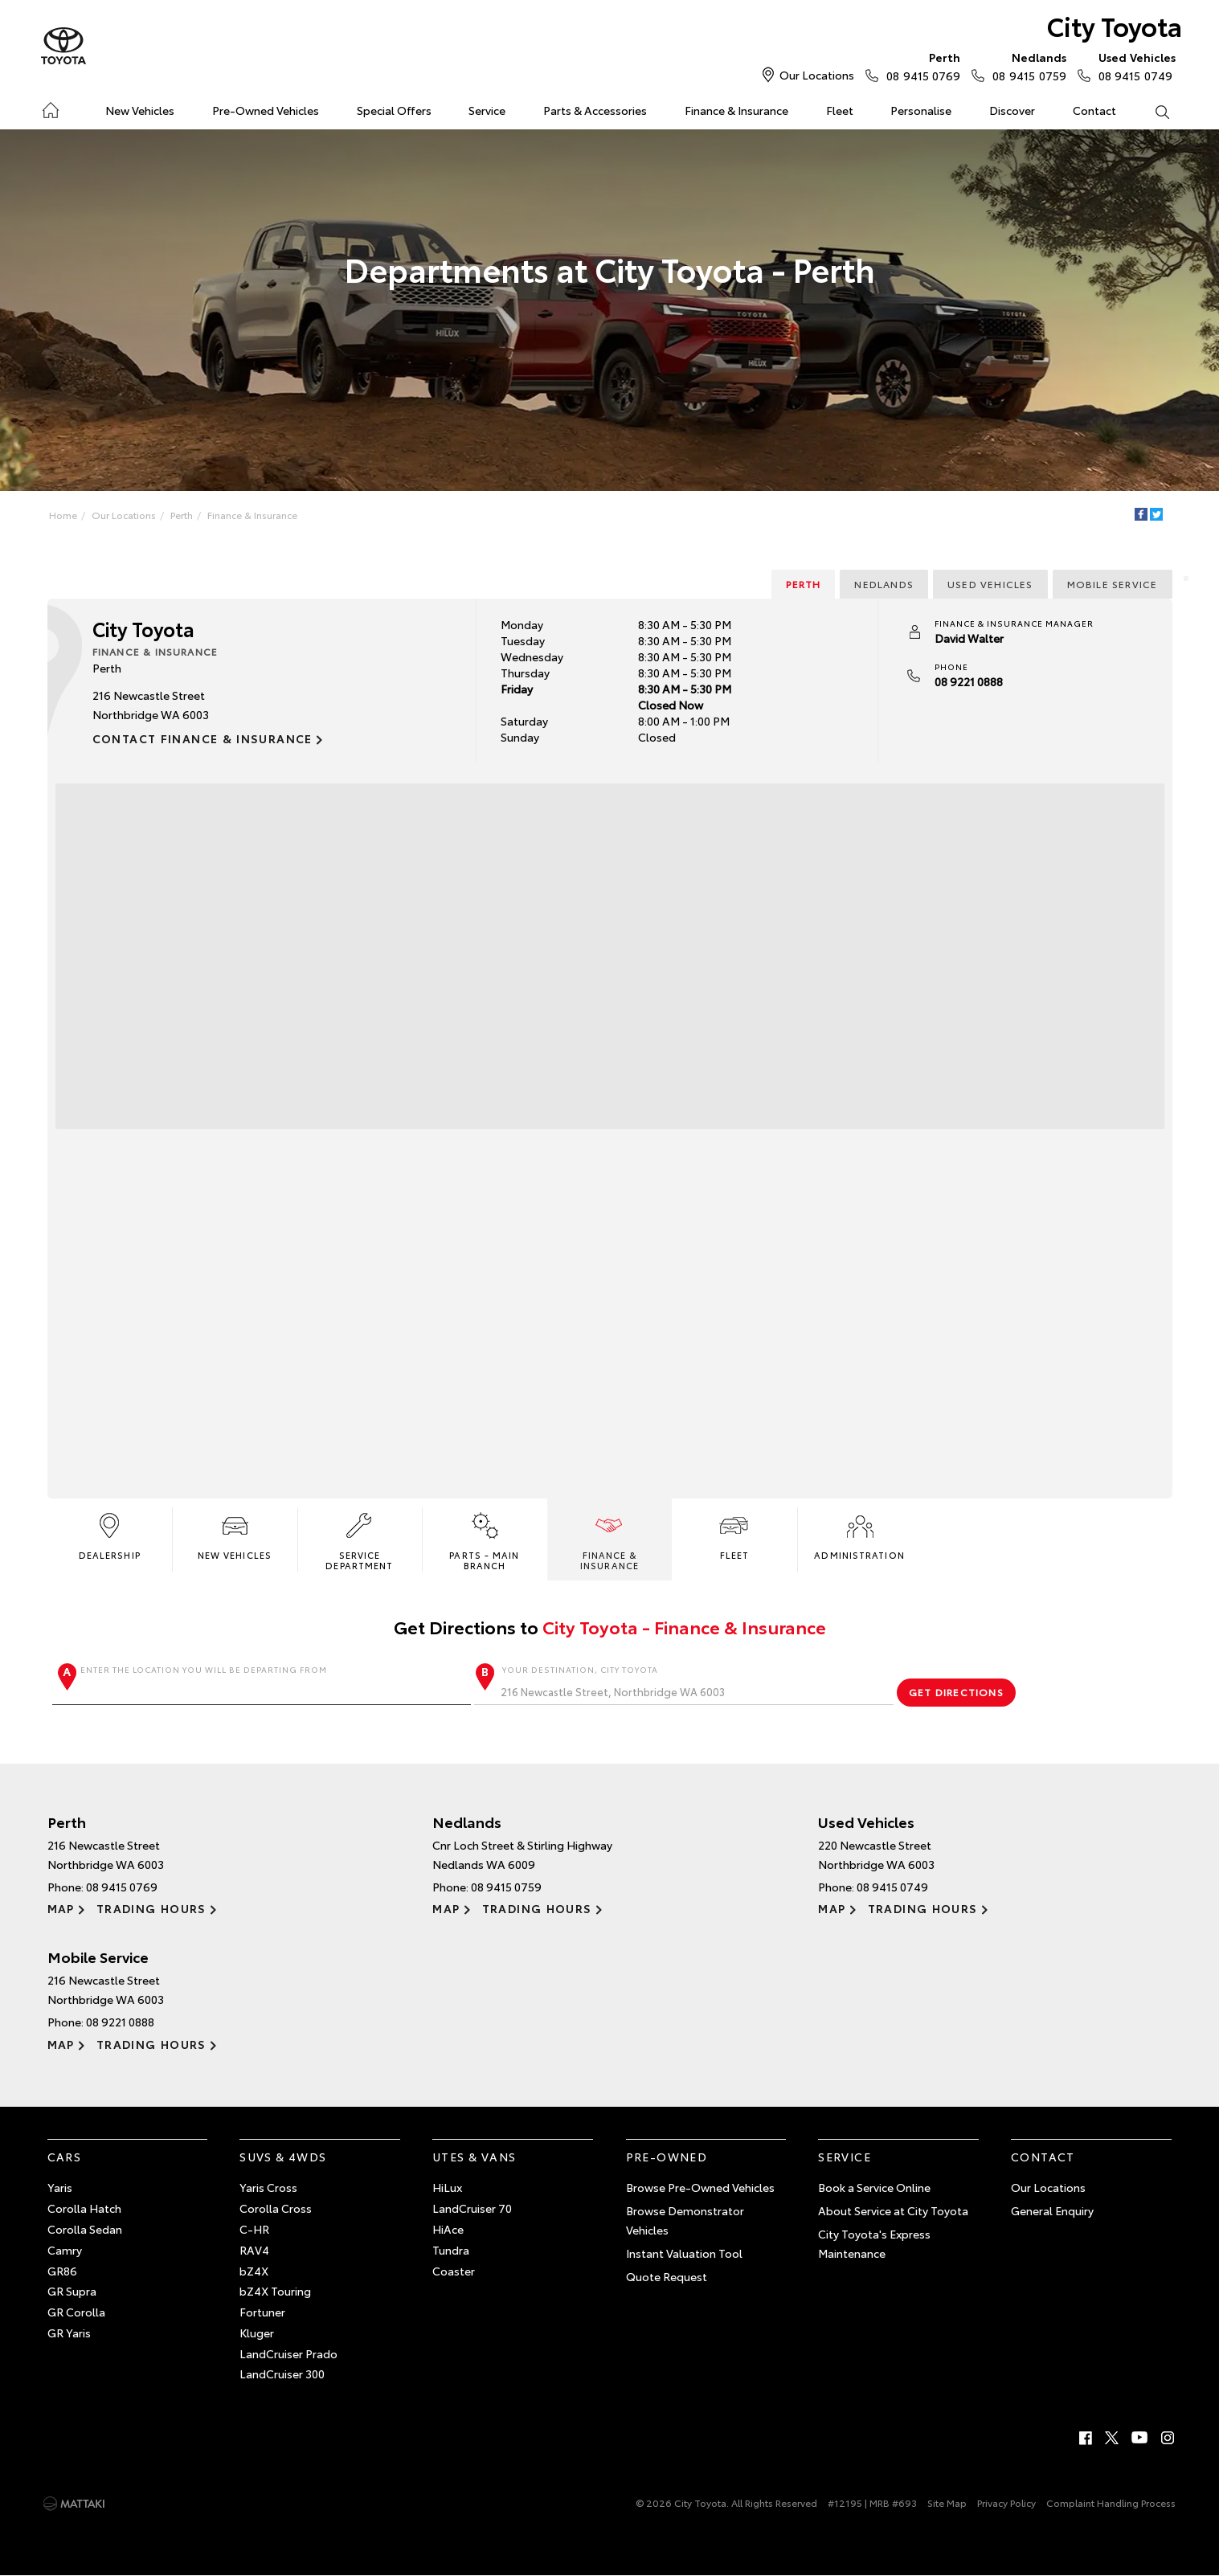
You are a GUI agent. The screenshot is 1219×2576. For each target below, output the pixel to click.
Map (61, 1908)
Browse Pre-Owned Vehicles (700, 2187)
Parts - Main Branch (484, 1540)
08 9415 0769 (919, 66)
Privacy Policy (1006, 2502)
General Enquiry (1052, 2210)
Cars (64, 2157)
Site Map (947, 2502)
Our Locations (816, 75)
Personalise (920, 110)
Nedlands (884, 584)
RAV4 (254, 2250)
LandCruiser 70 (472, 2208)
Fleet (839, 110)
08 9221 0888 (969, 681)
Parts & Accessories (595, 110)
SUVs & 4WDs (282, 2157)
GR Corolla (76, 2312)
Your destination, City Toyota (684, 1684)
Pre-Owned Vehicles (265, 110)
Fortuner (262, 2312)
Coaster (453, 2271)
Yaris (59, 2187)
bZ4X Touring (275, 2291)
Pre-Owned (667, 2157)
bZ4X (253, 2271)
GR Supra (71, 2291)
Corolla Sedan (84, 2229)
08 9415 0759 (1025, 66)
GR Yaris (69, 2333)
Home (50, 107)
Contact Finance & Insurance (202, 738)
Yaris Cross (268, 2187)
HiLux (447, 2187)
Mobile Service (1112, 584)
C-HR (254, 2229)
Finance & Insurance (736, 110)
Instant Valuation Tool (684, 2253)
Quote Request (666, 2276)
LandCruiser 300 (282, 2373)
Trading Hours (151, 1908)
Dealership (110, 1535)
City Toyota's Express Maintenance (874, 2243)
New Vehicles (139, 110)
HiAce (448, 2229)
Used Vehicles (990, 584)
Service (486, 110)
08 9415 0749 (1133, 66)
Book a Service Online (874, 2187)
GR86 (62, 2271)
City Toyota (1114, 25)
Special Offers (394, 110)
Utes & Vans (474, 2157)
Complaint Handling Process (1111, 2502)
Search (1152, 111)
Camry (64, 2250)
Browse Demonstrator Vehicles (685, 2220)
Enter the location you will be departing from (262, 1684)
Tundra (450, 2250)
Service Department (359, 1540)
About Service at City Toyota (893, 2210)
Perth (181, 514)
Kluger (256, 2333)
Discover (1012, 110)
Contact (1094, 110)
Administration (859, 1535)
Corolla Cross (275, 2208)
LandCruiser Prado (288, 2353)
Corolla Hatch (84, 2208)
